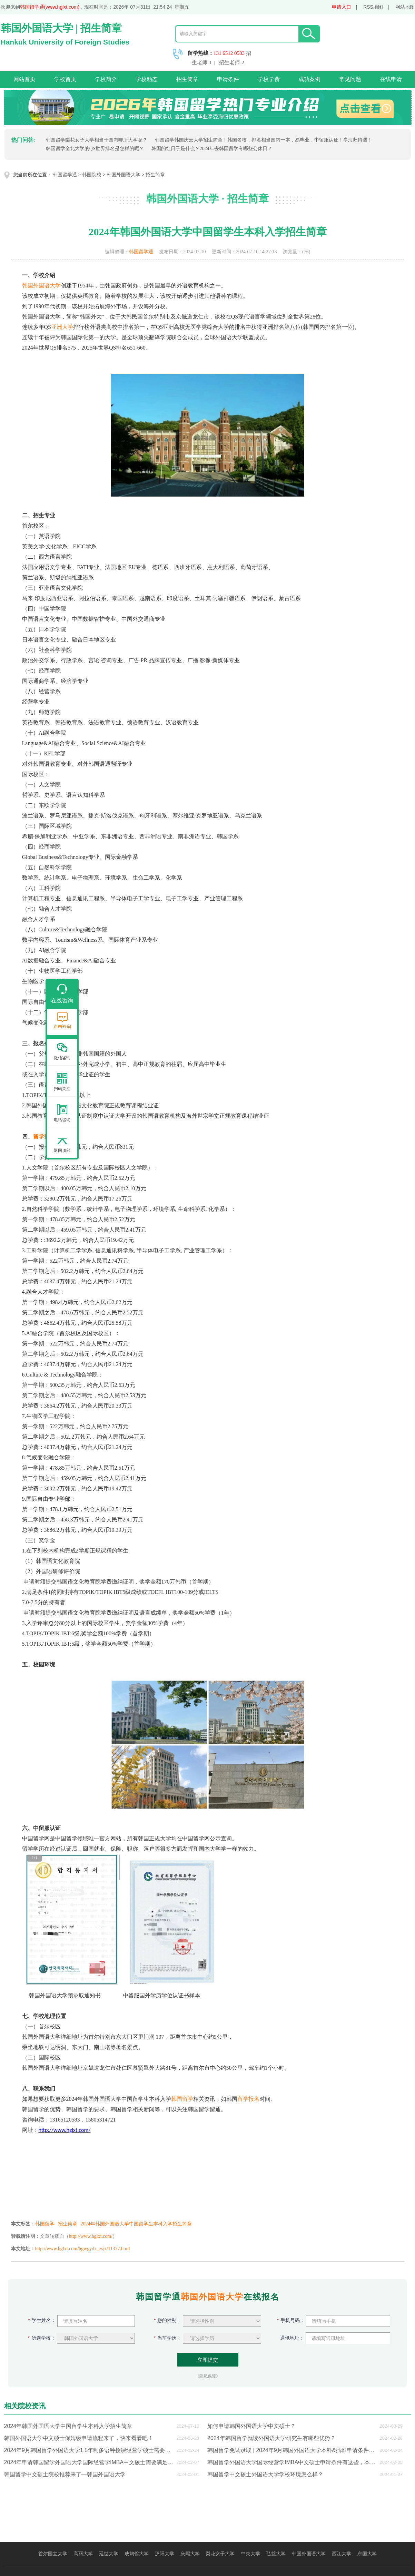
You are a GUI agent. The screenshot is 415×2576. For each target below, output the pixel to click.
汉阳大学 (164, 2553)
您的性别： (167, 2320)
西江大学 (341, 2553)
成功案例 (309, 79)
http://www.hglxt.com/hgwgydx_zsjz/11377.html (82, 2248)
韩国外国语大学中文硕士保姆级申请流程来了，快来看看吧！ (78, 2438)
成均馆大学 (137, 2553)
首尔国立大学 (52, 2553)
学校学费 (269, 79)
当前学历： (167, 2338)
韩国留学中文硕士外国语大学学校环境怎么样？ (265, 2474)
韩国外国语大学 (123, 174)
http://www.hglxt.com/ (91, 2236)
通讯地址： (290, 2338)
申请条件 (228, 79)
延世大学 (108, 2553)
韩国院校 (91, 174)
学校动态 (147, 79)
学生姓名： (42, 2320)
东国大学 (367, 2553)
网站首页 (24, 79)
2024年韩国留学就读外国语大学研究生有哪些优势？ (271, 2438)
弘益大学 (276, 2553)
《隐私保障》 (207, 2376)
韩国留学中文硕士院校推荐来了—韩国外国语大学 (65, 2474)
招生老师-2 (231, 62)
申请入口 (341, 7)
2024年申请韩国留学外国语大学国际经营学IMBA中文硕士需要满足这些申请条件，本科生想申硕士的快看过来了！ (89, 2462)
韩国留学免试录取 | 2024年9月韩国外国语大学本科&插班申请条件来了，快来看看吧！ (292, 2450)
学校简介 (106, 79)
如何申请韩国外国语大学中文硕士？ (251, 2426)
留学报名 (248, 2099)
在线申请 (391, 79)
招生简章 (187, 79)
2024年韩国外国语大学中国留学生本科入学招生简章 (136, 2223)
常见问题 (350, 79)
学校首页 (65, 79)
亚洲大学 (62, 327)
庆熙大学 (190, 2553)
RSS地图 (373, 7)
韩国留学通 (65, 174)
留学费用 (44, 1136)
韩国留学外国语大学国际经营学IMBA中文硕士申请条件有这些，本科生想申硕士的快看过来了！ (292, 2462)
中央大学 (250, 2553)
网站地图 (405, 7)
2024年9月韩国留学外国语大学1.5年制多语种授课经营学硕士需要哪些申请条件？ (89, 2450)
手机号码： (291, 2320)
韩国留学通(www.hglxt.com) (50, 7)
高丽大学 (83, 2553)
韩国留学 (182, 2099)
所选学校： (42, 2338)
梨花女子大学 (220, 2553)
